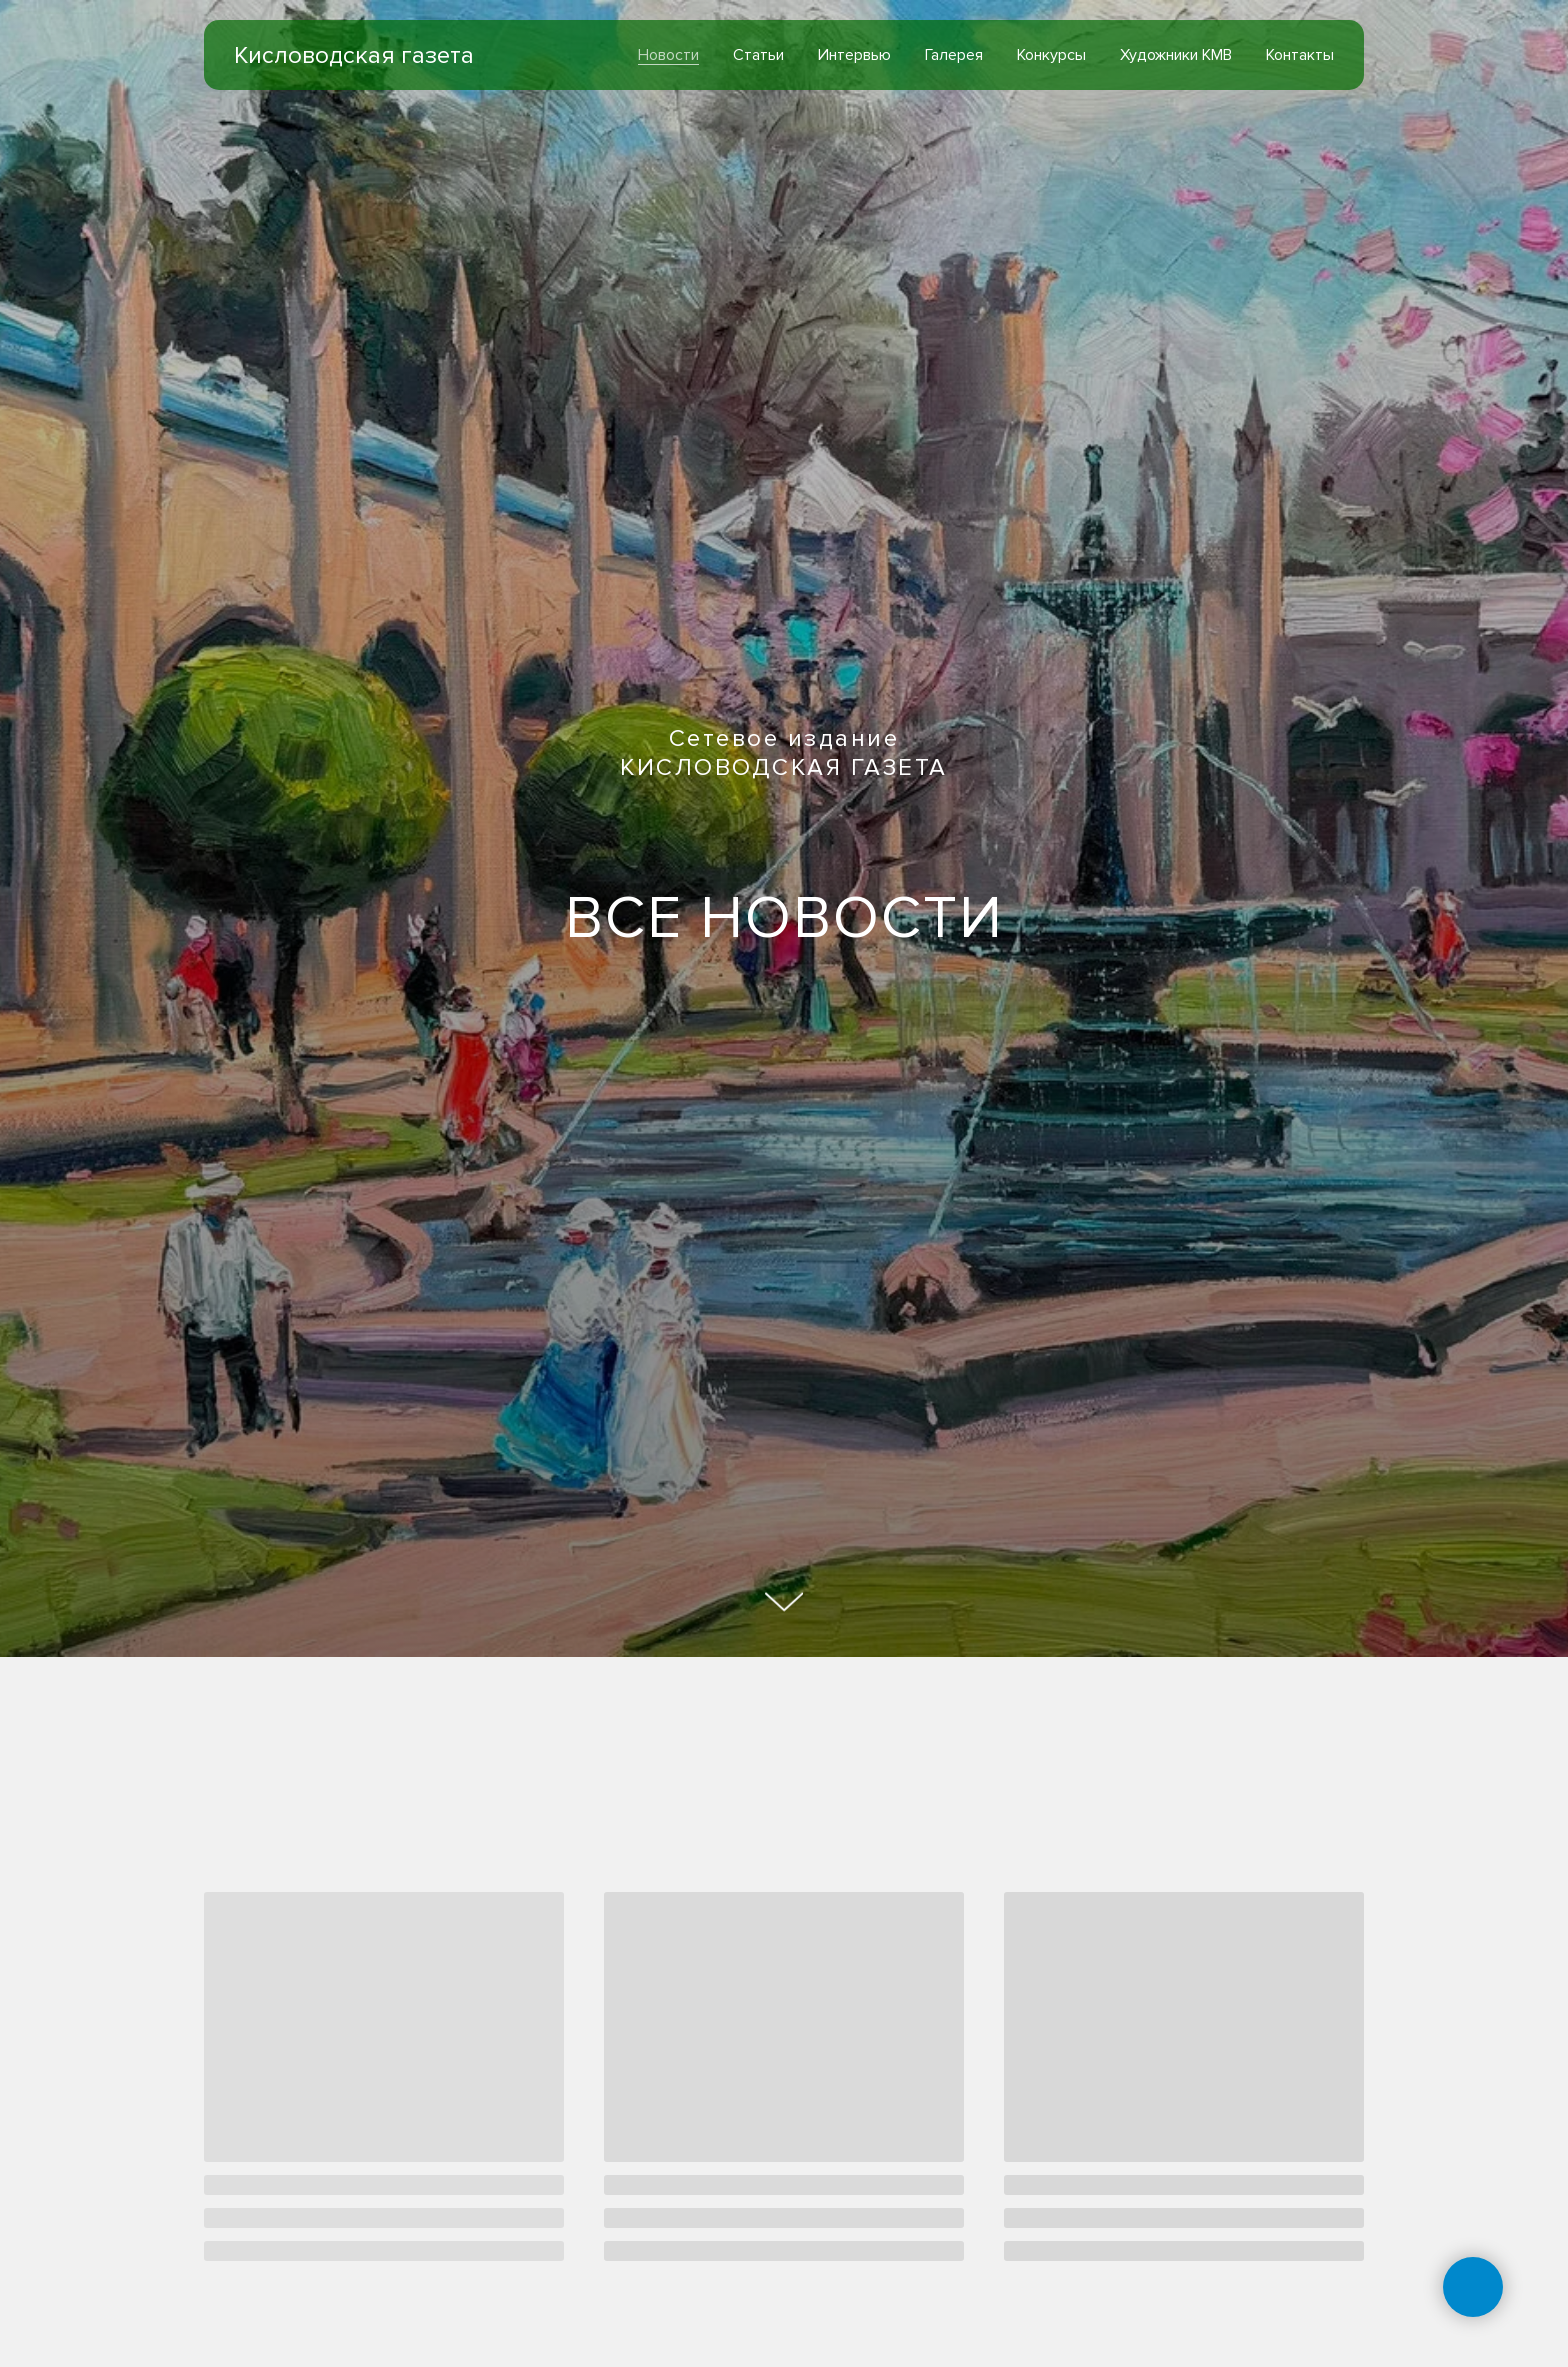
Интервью (854, 55)
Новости (668, 55)
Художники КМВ (1176, 55)
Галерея (954, 55)
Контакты (1300, 55)
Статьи (758, 55)
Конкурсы (1051, 55)
